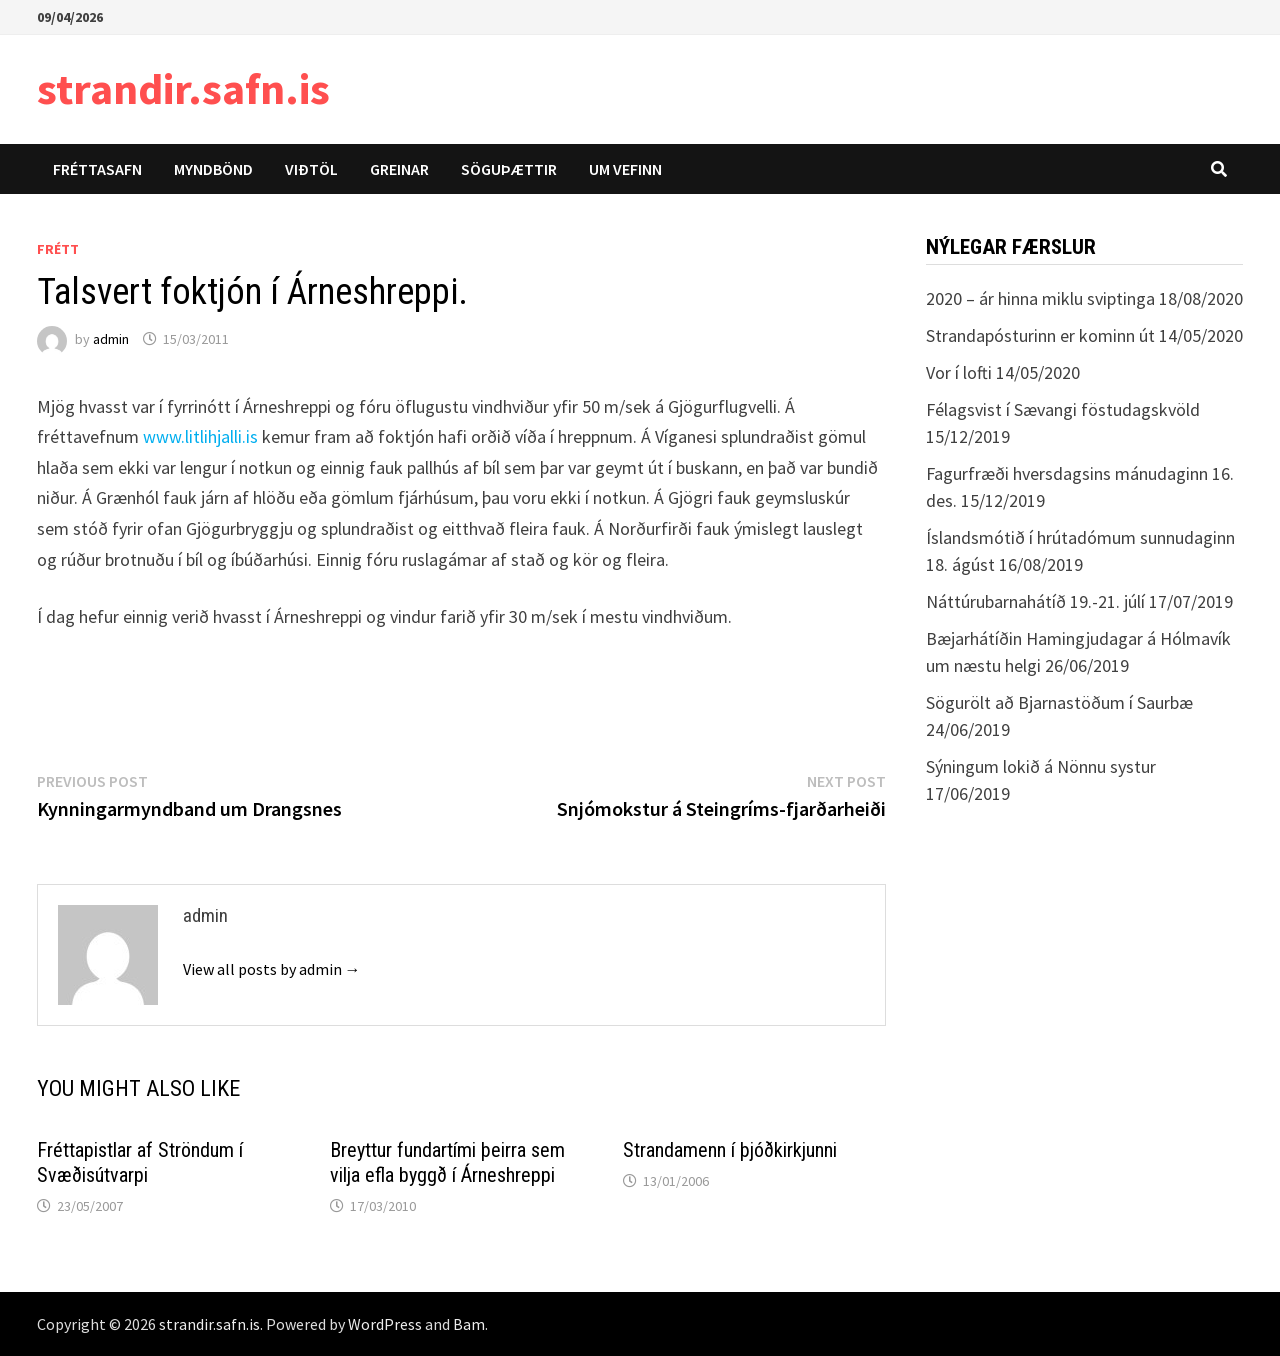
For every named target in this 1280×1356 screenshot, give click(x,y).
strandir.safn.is (183, 88)
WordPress (385, 1324)
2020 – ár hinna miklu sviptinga (1040, 298)
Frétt (58, 249)
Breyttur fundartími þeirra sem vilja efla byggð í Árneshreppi (447, 1162)
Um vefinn (625, 169)
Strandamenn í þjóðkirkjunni (730, 1150)
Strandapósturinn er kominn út (1040, 335)
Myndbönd (213, 169)
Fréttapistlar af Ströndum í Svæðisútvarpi (140, 1162)
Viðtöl (311, 169)
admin (111, 339)
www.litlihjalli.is (200, 436)
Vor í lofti (959, 372)
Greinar (399, 169)
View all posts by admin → (272, 969)
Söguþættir (509, 169)
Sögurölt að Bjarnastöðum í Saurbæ (1059, 702)
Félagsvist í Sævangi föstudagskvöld (1063, 409)
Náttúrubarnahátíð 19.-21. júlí (1035, 601)
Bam (469, 1324)
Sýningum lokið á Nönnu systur (1041, 766)
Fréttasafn (97, 169)
